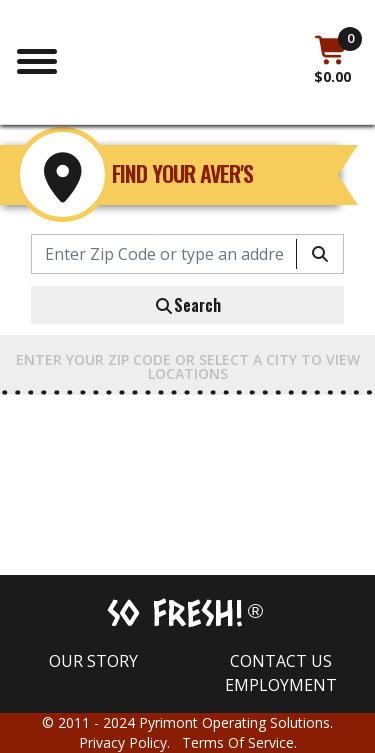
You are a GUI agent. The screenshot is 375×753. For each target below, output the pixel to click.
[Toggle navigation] (37, 59)
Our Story (93, 661)
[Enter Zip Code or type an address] (164, 254)
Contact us (281, 661)
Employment (281, 685)
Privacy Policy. (130, 742)
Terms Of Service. (239, 742)
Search (187, 305)
